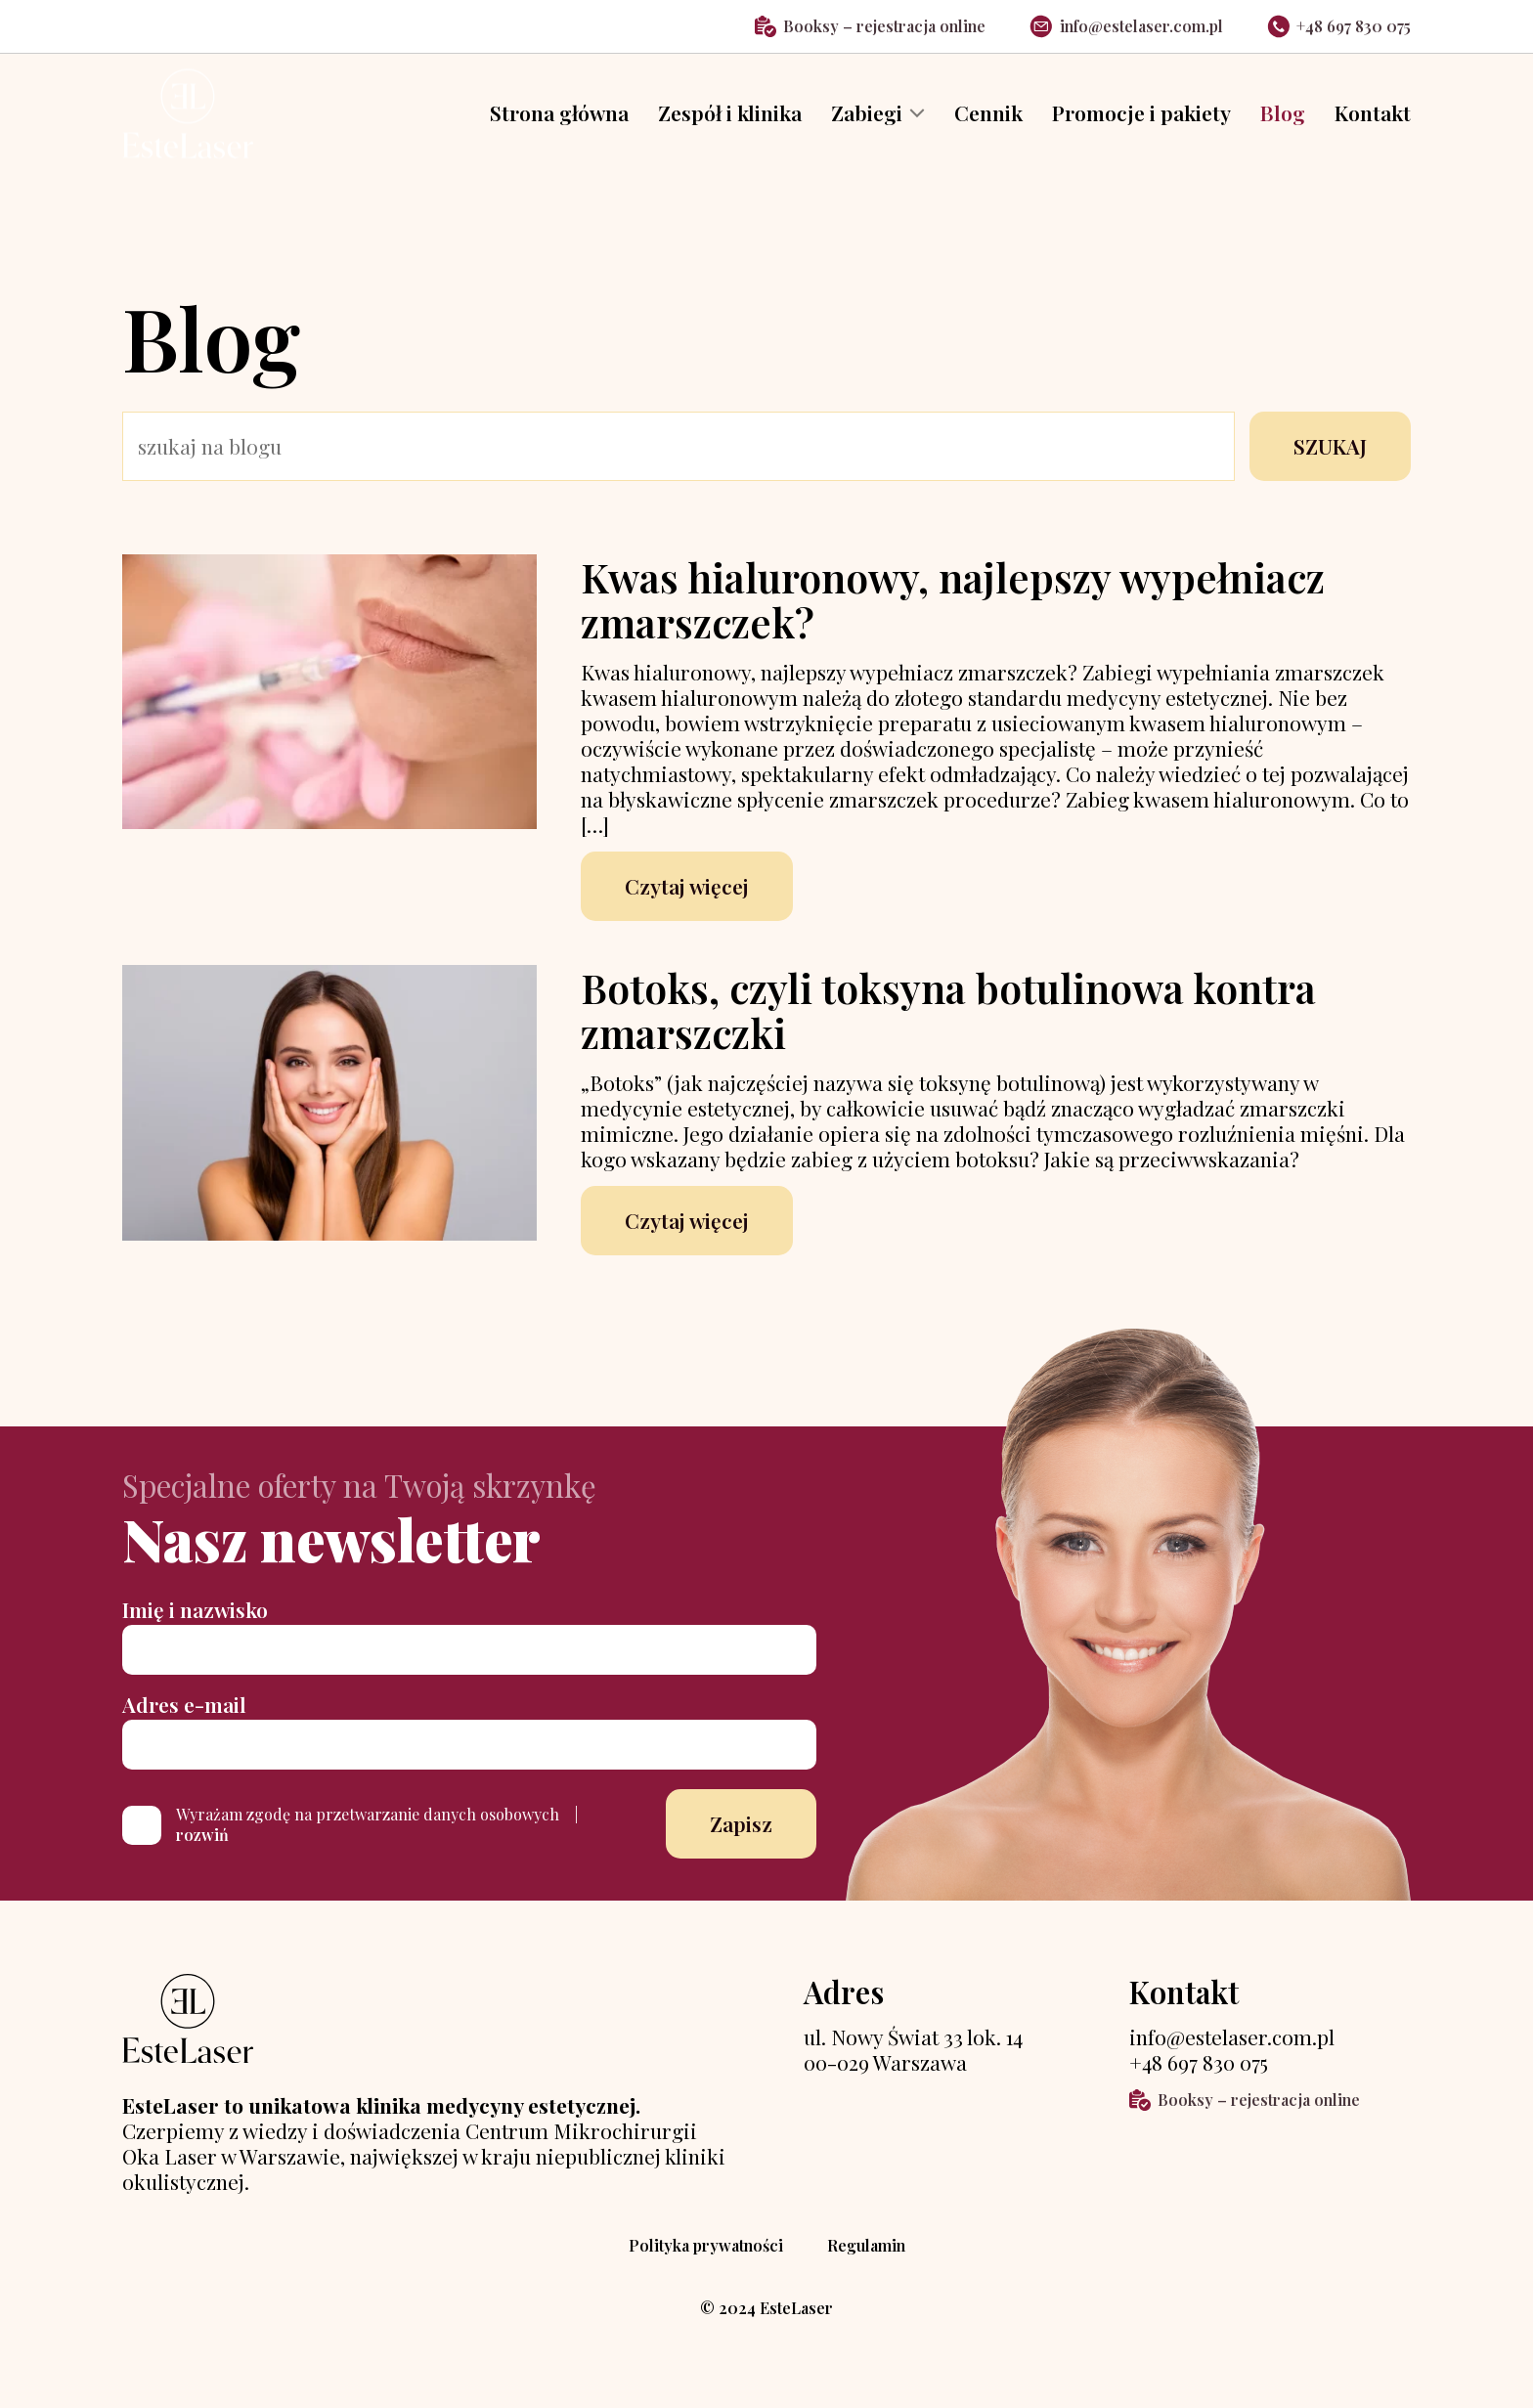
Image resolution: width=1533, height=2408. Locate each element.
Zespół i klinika (730, 121)
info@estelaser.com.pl (1126, 26)
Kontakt (1373, 121)
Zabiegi (866, 121)
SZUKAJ (1330, 461)
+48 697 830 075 (1339, 26)
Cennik (988, 121)
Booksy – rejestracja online (870, 26)
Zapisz (741, 1840)
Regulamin (866, 2262)
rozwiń (202, 1850)
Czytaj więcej (687, 901)
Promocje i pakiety (1141, 121)
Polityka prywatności (706, 2262)
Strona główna (559, 121)
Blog (1282, 121)
